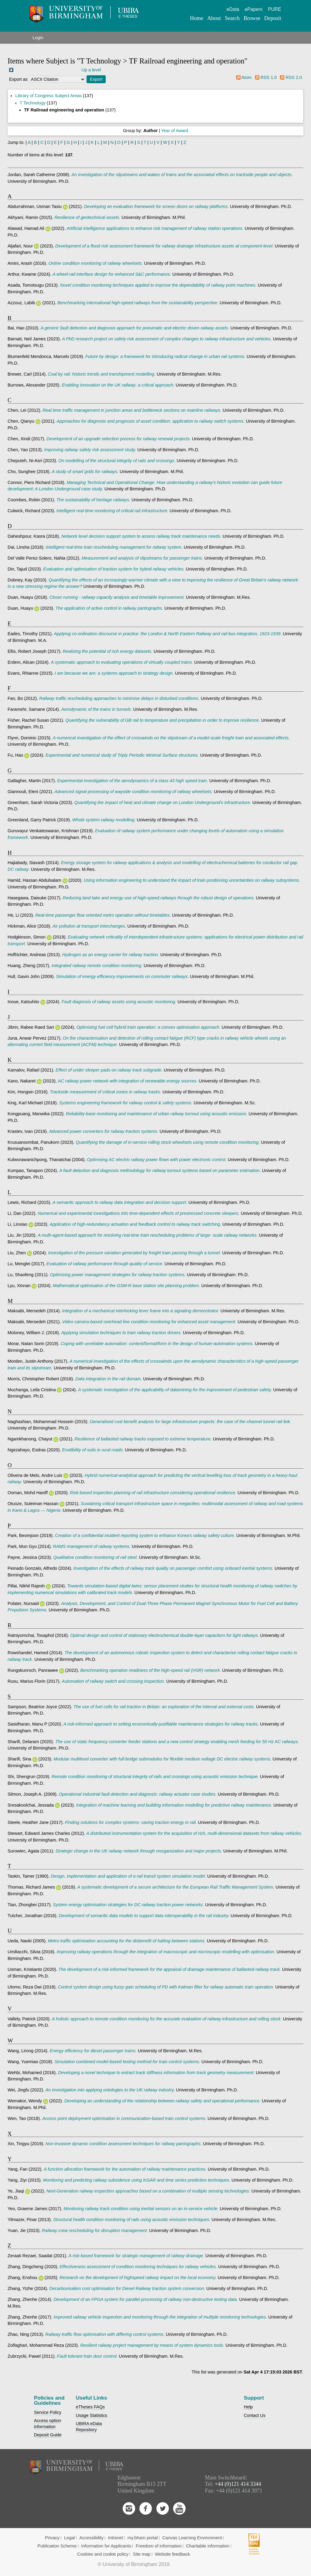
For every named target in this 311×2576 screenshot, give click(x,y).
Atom (246, 77)
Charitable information (208, 2546)
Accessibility (91, 2537)
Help (248, 2406)
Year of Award (174, 130)
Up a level (91, 69)
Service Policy (47, 2412)
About (214, 18)
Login (37, 37)
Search (232, 18)
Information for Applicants (106, 2546)
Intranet (115, 2537)
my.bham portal (143, 2537)
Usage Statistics (91, 2415)
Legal (69, 2537)
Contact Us (254, 2415)
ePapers (254, 9)
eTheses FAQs (90, 2406)
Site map (142, 2554)
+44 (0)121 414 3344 (238, 2484)
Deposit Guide (48, 2434)
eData (233, 9)
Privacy (52, 2537)
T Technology (33, 103)
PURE (274, 9)
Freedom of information (159, 2546)
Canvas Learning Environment (192, 2537)
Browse (252, 18)
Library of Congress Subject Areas (48, 95)
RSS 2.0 (293, 77)
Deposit (272, 18)
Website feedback (172, 2554)
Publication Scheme (57, 2546)
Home (196, 18)
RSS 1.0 (269, 77)
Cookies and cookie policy (102, 2554)
